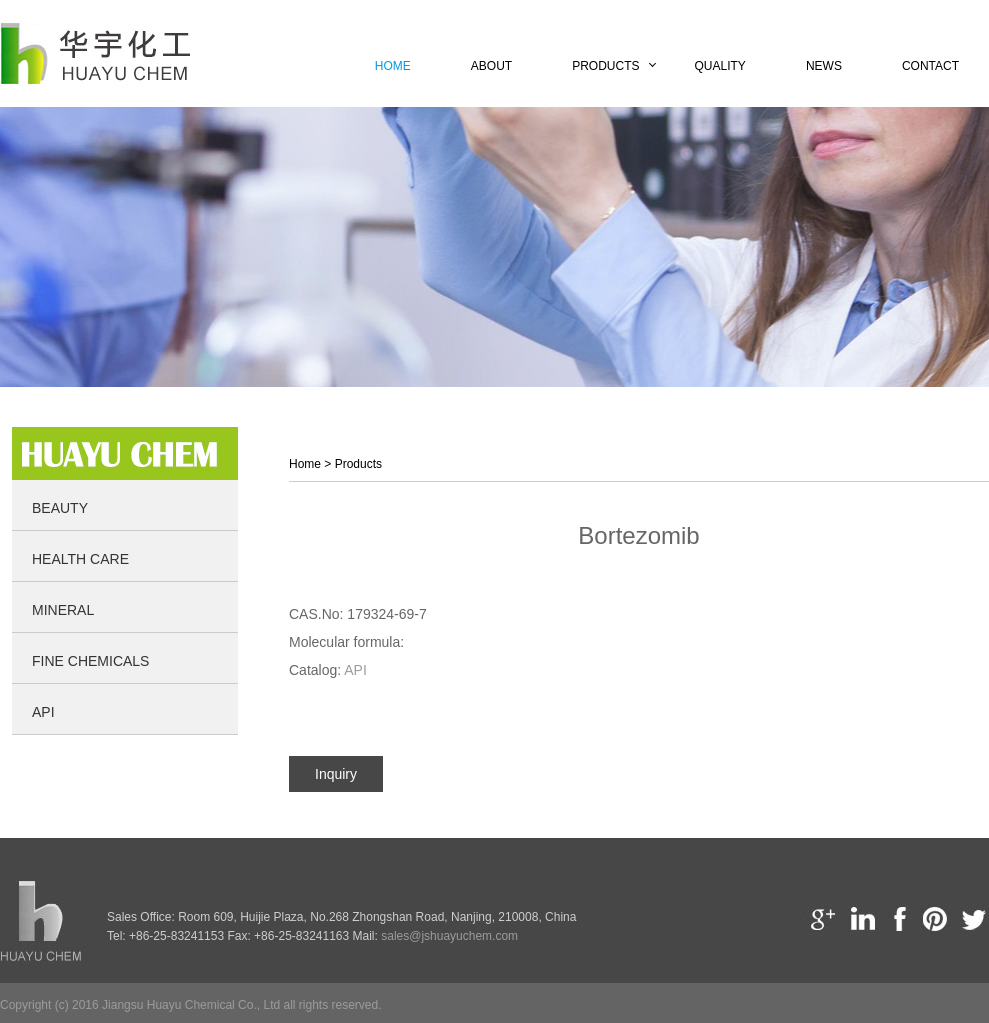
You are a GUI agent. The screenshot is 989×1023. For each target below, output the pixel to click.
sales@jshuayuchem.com (449, 936)
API (43, 712)
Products (605, 66)
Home (393, 66)
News (824, 66)
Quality (720, 66)
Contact (930, 66)
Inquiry (336, 774)
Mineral (63, 610)
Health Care (80, 559)
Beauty (60, 508)
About (491, 66)
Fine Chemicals (90, 661)
